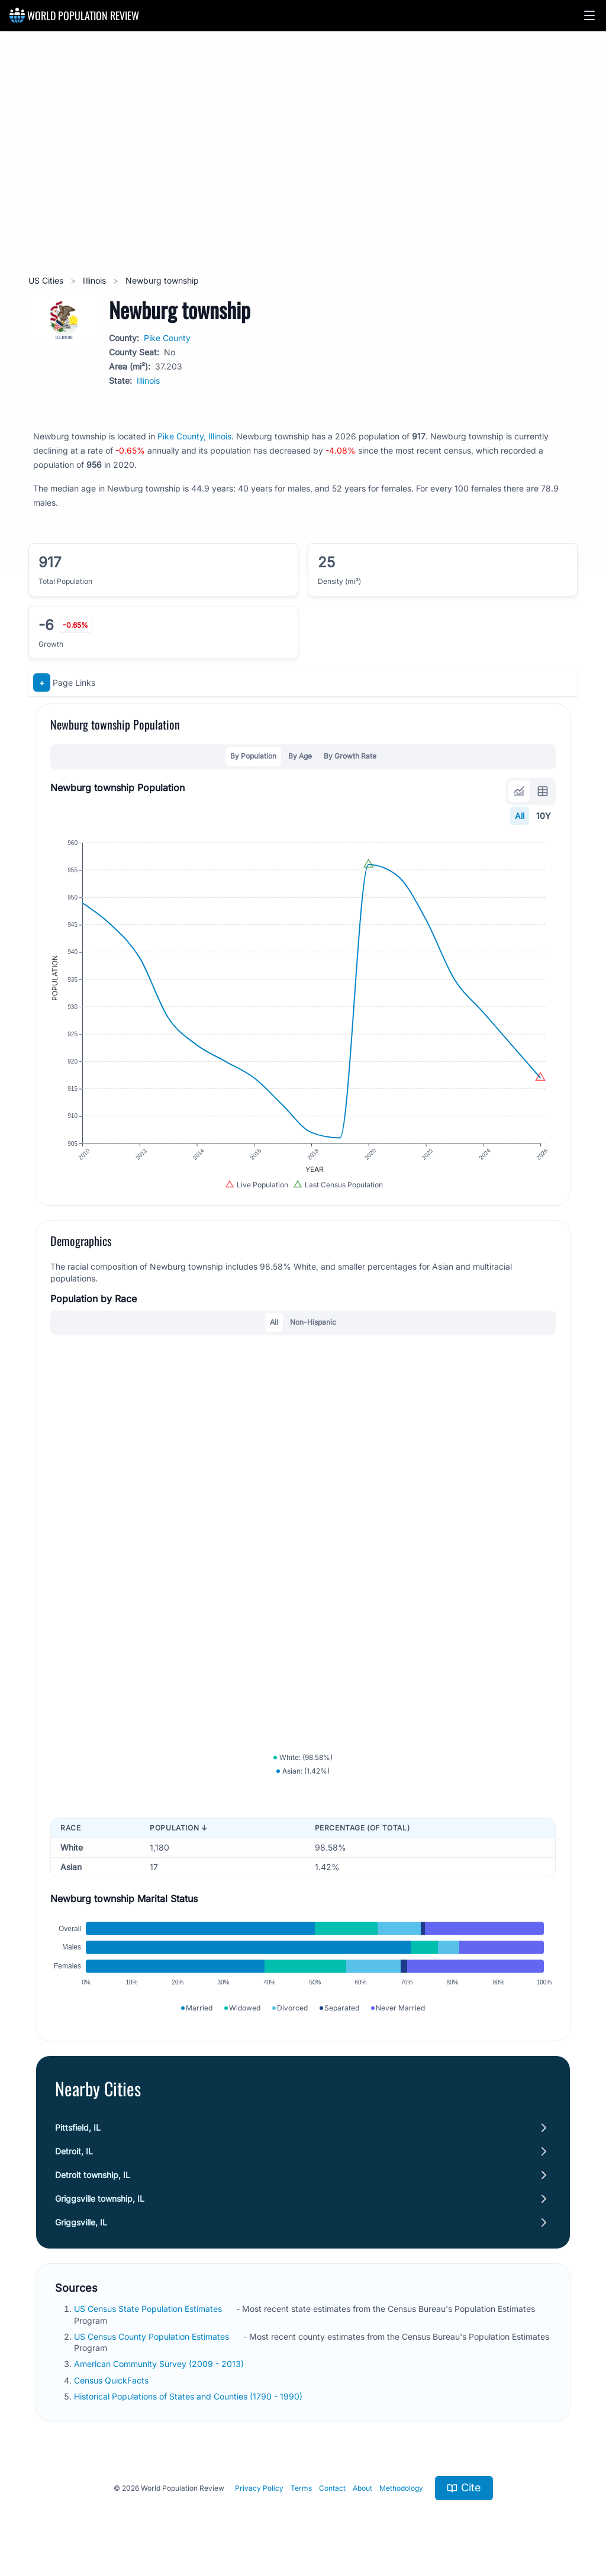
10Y (543, 816)
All (519, 816)
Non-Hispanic (313, 1322)
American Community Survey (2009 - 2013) (160, 2364)
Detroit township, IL (92, 2175)
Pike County (167, 338)
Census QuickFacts (112, 2380)
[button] (589, 15)
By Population (253, 755)
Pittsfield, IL (78, 2127)
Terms (301, 2488)
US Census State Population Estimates (149, 2309)
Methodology (401, 2488)
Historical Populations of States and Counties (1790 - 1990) (189, 2396)
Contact (332, 2488)
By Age (300, 755)
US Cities (47, 280)
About (362, 2488)
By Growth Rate (350, 755)
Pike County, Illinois (194, 436)
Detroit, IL (74, 2151)
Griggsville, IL (81, 2222)
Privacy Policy (259, 2488)
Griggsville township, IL (99, 2198)
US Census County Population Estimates (152, 2336)
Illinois (95, 280)
